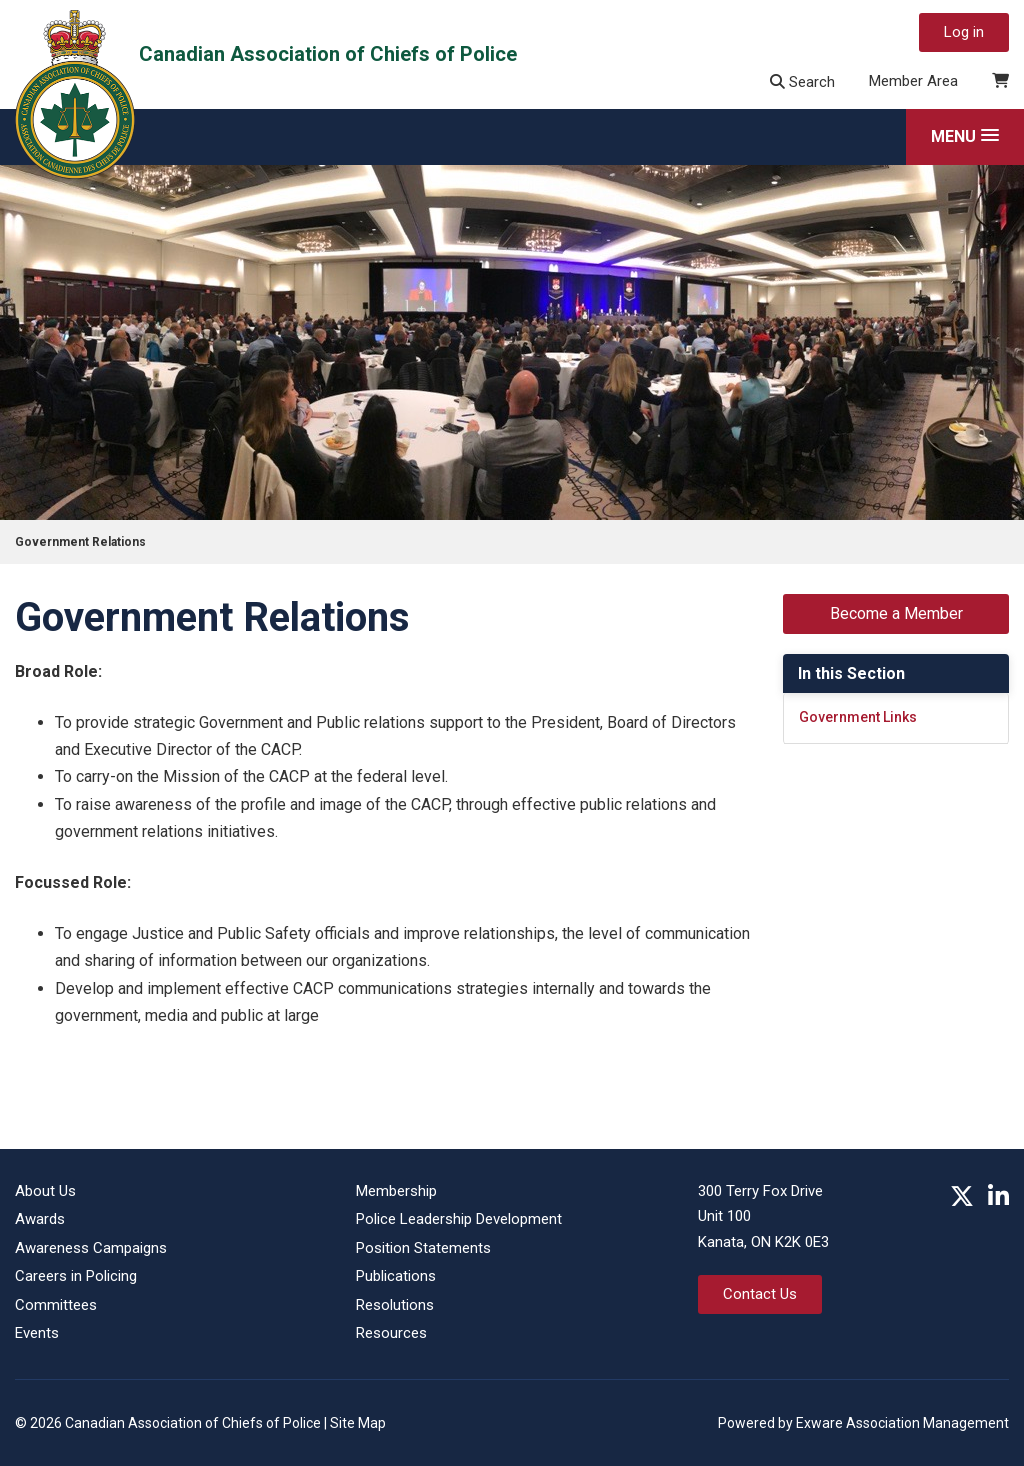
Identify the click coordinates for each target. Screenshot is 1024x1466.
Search (802, 82)
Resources (391, 1333)
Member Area (913, 81)
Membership (396, 1191)
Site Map (358, 1423)
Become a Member (896, 613)
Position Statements (423, 1248)
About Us (45, 1191)
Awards (40, 1219)
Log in (964, 32)
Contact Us (760, 1294)
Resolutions (395, 1305)
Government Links (858, 717)
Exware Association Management (902, 1423)
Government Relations (80, 542)
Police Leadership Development (459, 1219)
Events (37, 1333)
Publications (396, 1276)
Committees (56, 1305)
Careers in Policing (76, 1276)
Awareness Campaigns (91, 1248)
